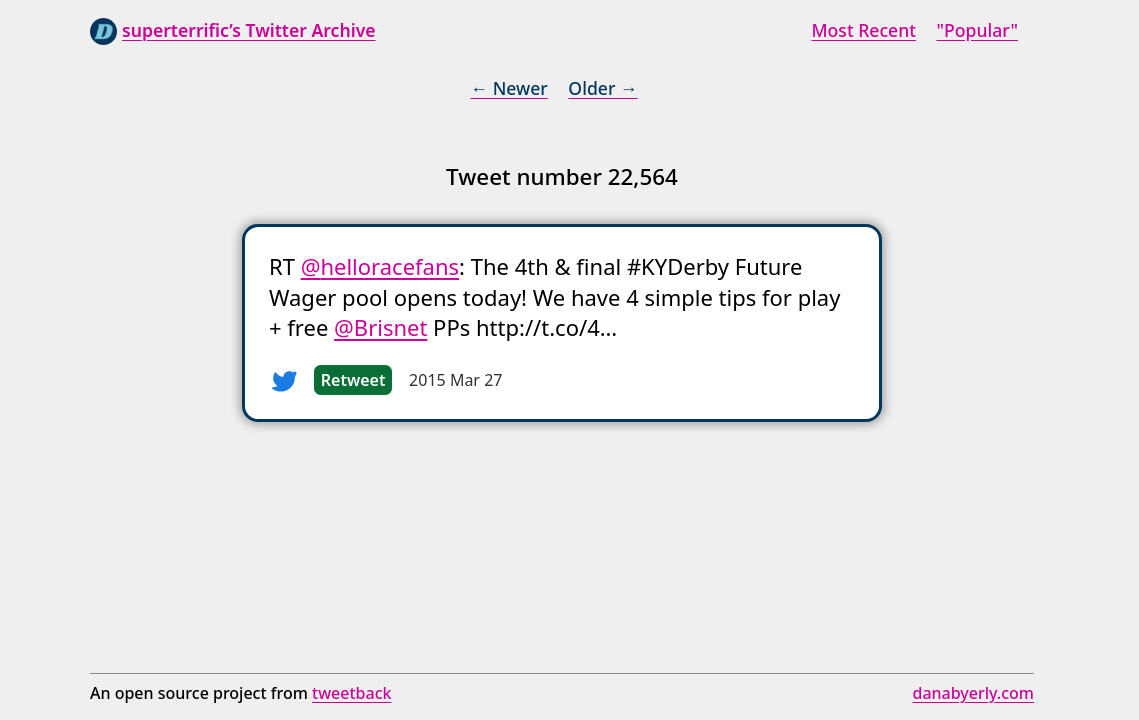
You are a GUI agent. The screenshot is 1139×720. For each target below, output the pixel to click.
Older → (602, 88)
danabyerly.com (973, 693)
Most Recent (863, 30)
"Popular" (977, 30)
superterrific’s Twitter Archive (249, 30)
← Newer (508, 88)
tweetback (351, 693)
